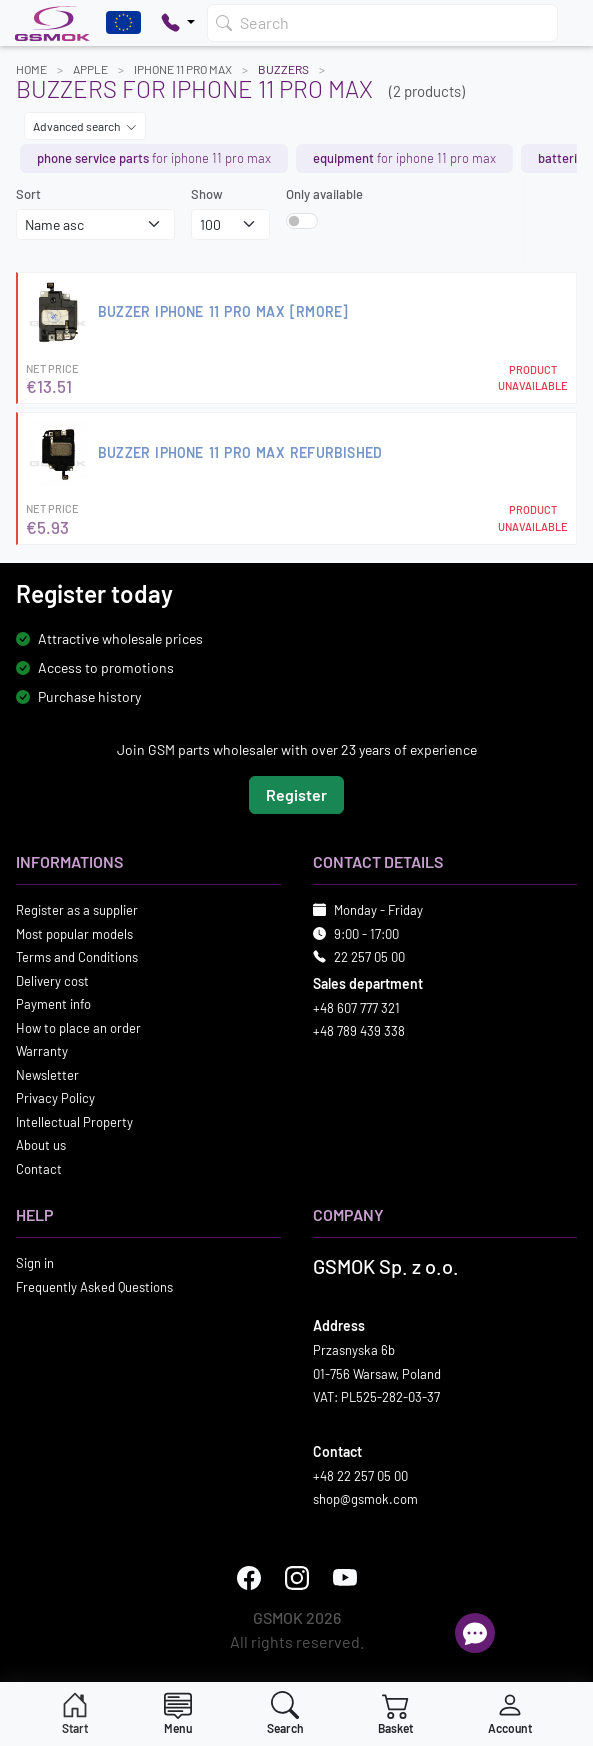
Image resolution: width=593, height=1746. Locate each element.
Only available (324, 194)
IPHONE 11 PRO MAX (183, 69)
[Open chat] (475, 1633)
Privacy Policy (55, 1098)
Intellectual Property (74, 1122)
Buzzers (283, 69)
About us (41, 1145)
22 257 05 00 (369, 957)
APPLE (90, 69)
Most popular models (74, 934)
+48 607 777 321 (356, 1008)
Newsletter (47, 1075)
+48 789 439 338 (359, 1031)
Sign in (35, 1263)
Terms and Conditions (77, 957)
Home (31, 69)
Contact (39, 1169)
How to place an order (78, 1028)
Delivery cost (52, 981)
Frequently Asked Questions (94, 1287)
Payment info (53, 1004)
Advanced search (85, 126)
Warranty (42, 1051)
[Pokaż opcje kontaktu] (178, 23)
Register (296, 794)
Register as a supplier (77, 910)
